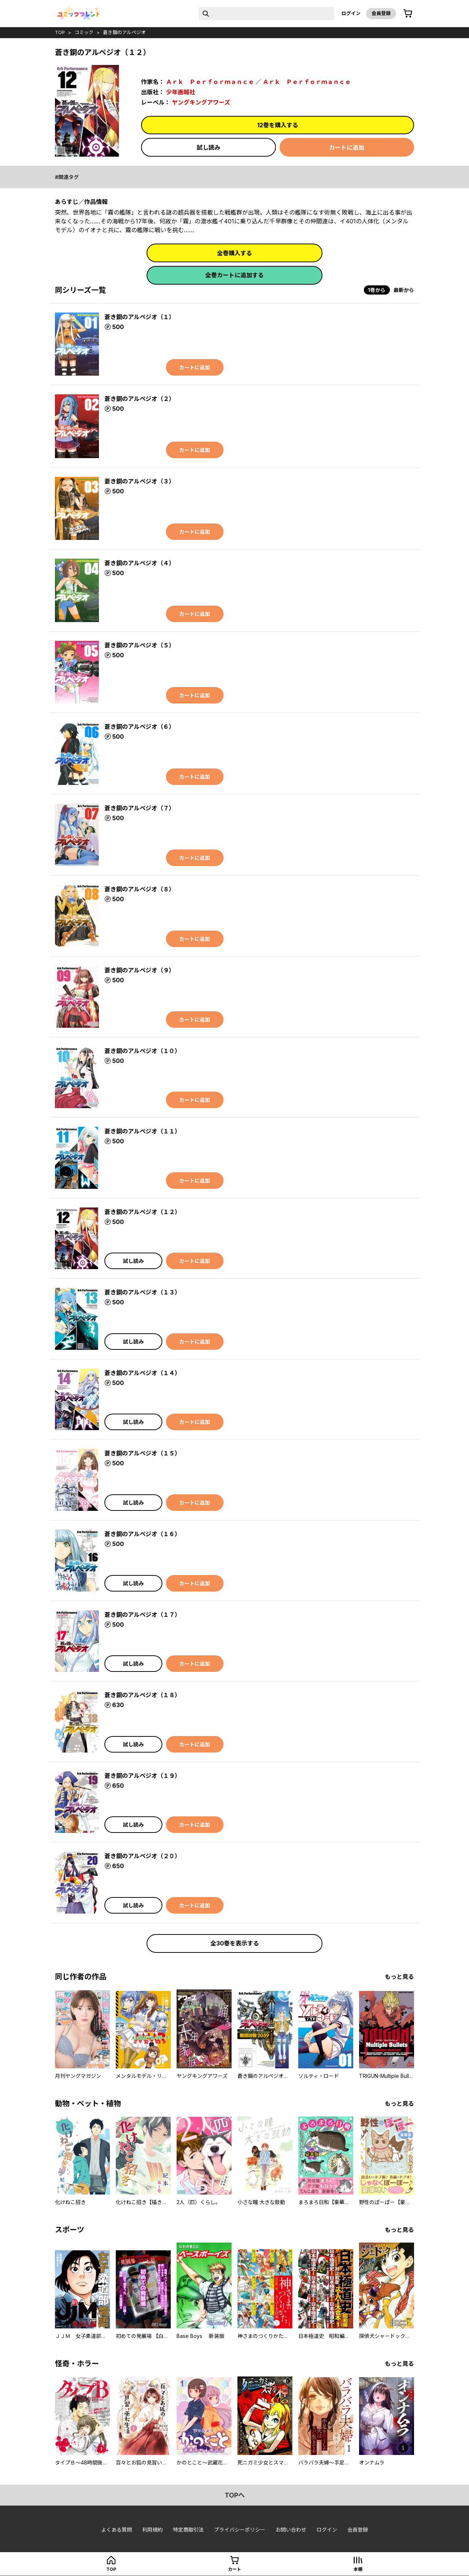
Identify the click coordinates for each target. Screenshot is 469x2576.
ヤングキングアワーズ (201, 102)
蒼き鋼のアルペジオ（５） (139, 645)
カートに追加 (346, 147)
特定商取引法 (188, 2529)
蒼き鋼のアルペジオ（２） (139, 398)
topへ (235, 2495)
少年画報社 (180, 92)
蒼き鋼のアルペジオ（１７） (142, 1614)
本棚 (358, 2569)
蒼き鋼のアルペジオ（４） (139, 563)
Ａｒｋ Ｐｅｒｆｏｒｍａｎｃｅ (210, 81)
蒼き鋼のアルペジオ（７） (139, 808)
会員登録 (381, 13)
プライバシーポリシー (239, 2529)
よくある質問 (116, 2529)
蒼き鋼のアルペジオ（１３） (142, 1292)
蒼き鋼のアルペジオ (124, 32)
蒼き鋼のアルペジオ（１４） (142, 1373)
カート (234, 2569)
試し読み (208, 147)
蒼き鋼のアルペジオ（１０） (142, 1051)
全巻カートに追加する (234, 275)
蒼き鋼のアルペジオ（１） (139, 317)
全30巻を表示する (234, 1943)
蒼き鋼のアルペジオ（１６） (142, 1534)
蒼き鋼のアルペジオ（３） (139, 481)
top (60, 32)
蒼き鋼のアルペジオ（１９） (142, 1775)
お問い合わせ (291, 2529)
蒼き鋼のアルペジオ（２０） (142, 1856)
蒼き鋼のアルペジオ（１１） (142, 1131)
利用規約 (152, 2529)
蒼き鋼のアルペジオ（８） (139, 889)
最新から (404, 290)
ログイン (351, 13)
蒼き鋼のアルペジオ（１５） (142, 1453)
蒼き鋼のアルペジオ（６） (139, 726)
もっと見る (399, 1976)
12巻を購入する (277, 125)
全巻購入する (234, 253)
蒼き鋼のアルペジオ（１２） (142, 1212)
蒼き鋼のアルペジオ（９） (139, 970)
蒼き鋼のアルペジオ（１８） (142, 1695)
